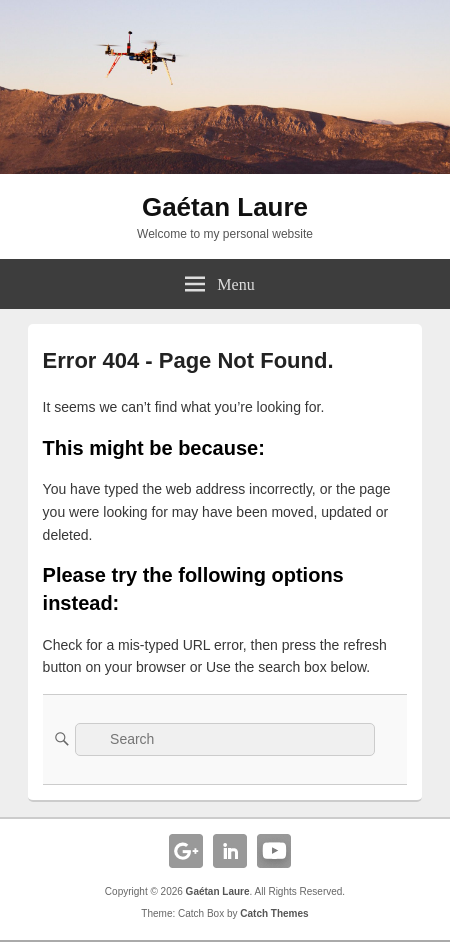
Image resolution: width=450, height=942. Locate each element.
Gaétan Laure (225, 207)
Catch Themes (274, 913)
